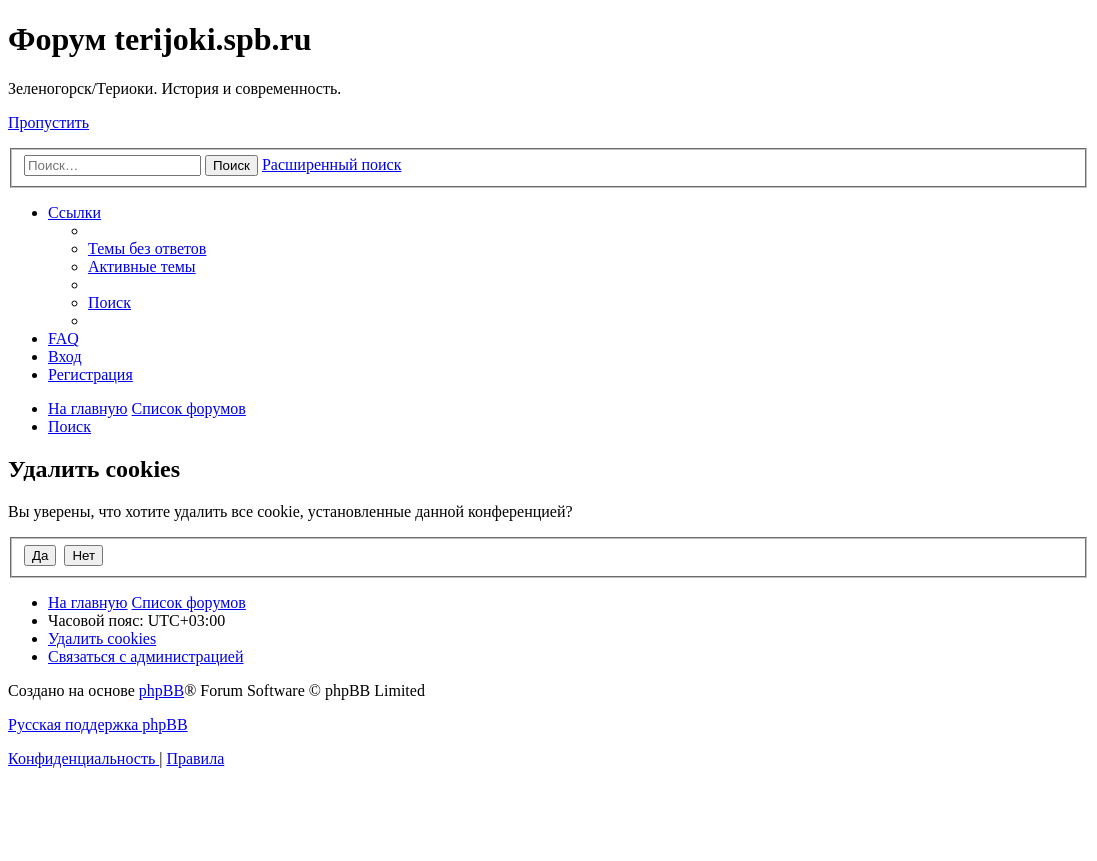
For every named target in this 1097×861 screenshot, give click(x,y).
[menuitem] (147, 248)
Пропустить (48, 122)
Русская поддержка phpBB (98, 724)
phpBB (161, 690)
